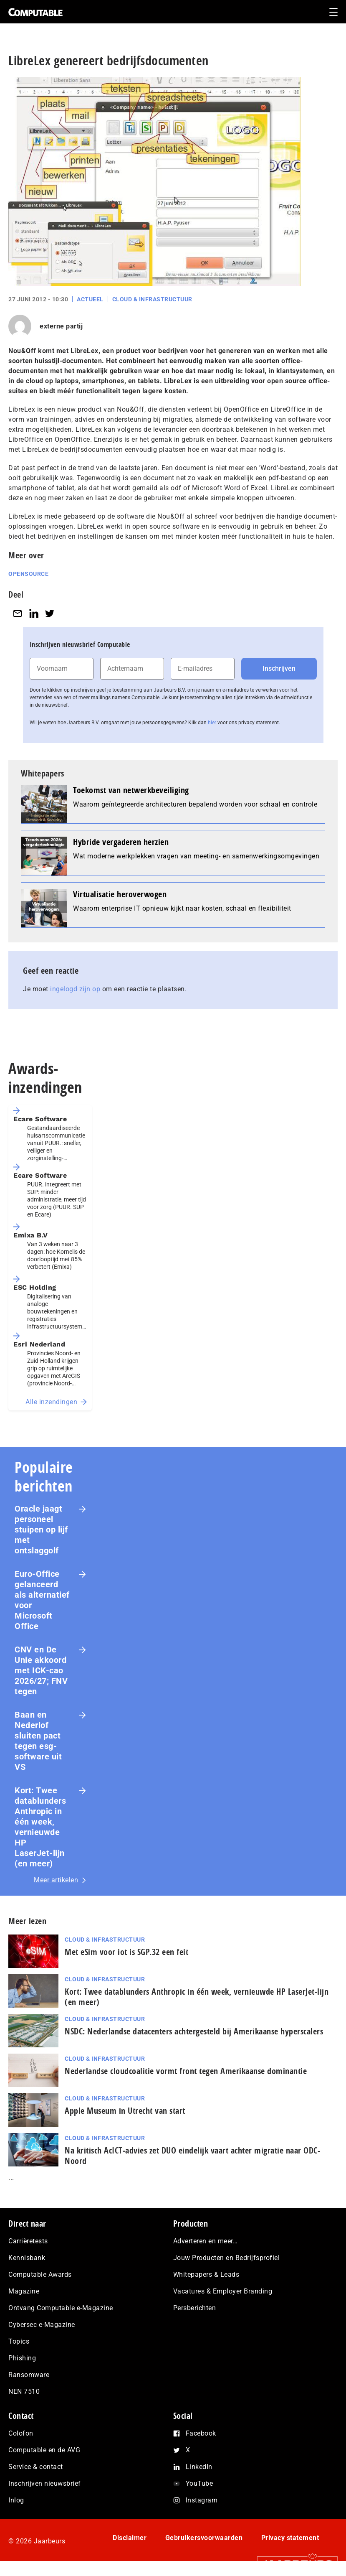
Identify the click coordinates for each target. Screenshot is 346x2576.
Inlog (16, 2500)
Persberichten (194, 2308)
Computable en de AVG (44, 2450)
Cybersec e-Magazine (41, 2325)
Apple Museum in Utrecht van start (125, 2110)
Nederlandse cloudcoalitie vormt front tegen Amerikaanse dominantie (186, 2071)
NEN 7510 (24, 2391)
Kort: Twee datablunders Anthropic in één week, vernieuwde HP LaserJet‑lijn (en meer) (40, 1826)
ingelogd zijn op (75, 989)
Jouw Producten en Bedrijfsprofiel (226, 2258)
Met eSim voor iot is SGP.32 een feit (126, 1951)
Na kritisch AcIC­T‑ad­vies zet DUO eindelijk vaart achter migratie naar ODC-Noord (192, 2155)
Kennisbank (26, 2258)
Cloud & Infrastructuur (152, 299)
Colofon (20, 2433)
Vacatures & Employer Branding (223, 2291)
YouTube (199, 2483)
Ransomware (28, 2375)
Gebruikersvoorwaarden (204, 2538)
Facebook (201, 2433)
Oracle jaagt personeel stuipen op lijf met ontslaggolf (41, 1529)
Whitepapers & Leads (206, 2274)
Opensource (28, 573)
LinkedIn (199, 2467)
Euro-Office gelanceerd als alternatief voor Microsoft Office (42, 1600)
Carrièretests (28, 2241)
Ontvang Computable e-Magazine (60, 2308)
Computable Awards (40, 2274)
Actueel (90, 299)
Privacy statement (290, 2538)
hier (212, 722)
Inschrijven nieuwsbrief (44, 2483)
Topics (18, 2341)
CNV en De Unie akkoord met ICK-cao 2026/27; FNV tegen (41, 1670)
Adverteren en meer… (205, 2241)
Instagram (202, 2500)
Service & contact (35, 2467)
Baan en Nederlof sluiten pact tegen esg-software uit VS (38, 1741)
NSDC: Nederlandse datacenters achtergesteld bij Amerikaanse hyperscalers (194, 2031)
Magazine (23, 2291)
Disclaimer (129, 2538)
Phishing (22, 2358)
